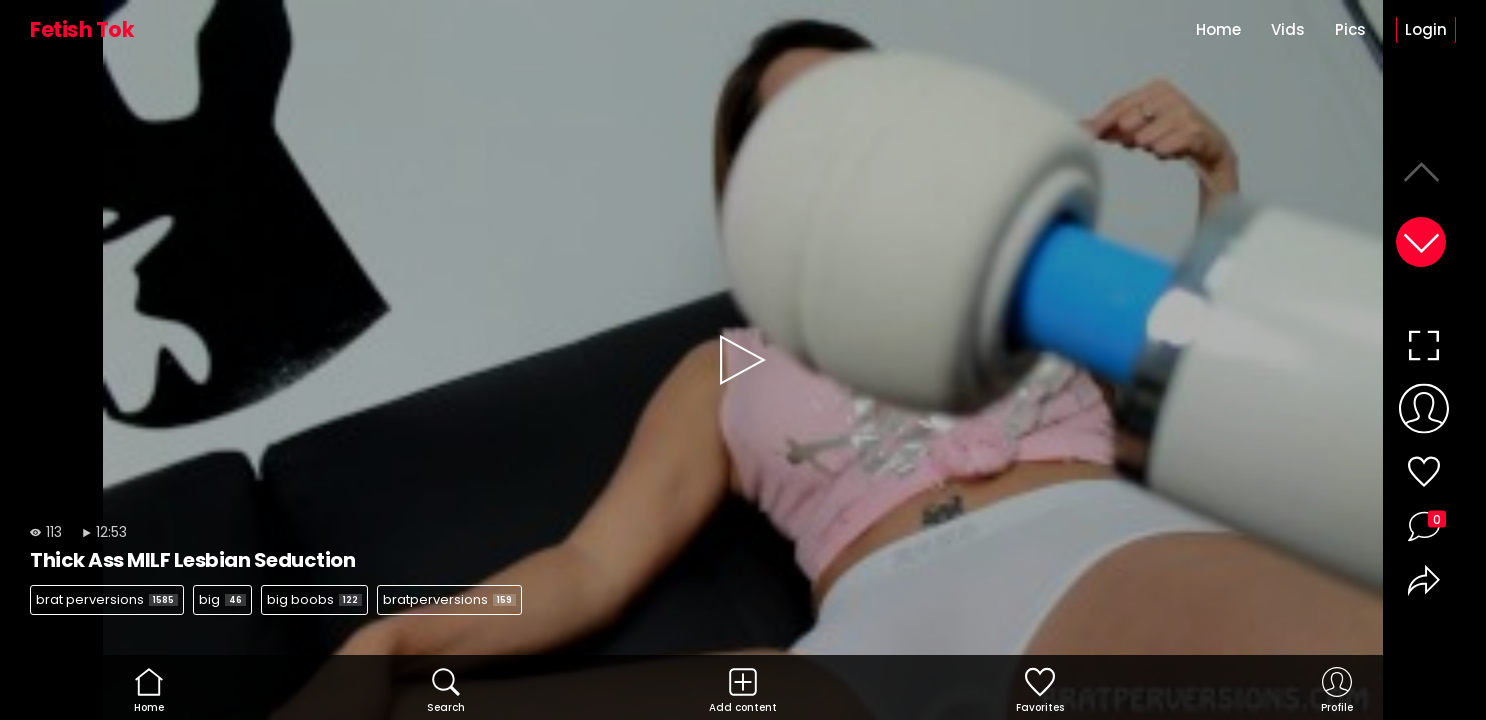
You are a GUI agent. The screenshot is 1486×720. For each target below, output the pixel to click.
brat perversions (107, 599)
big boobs (314, 599)
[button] (1421, 242)
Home (1218, 29)
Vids (1288, 29)
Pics (1350, 29)
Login (1426, 29)
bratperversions (449, 599)
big (222, 599)
